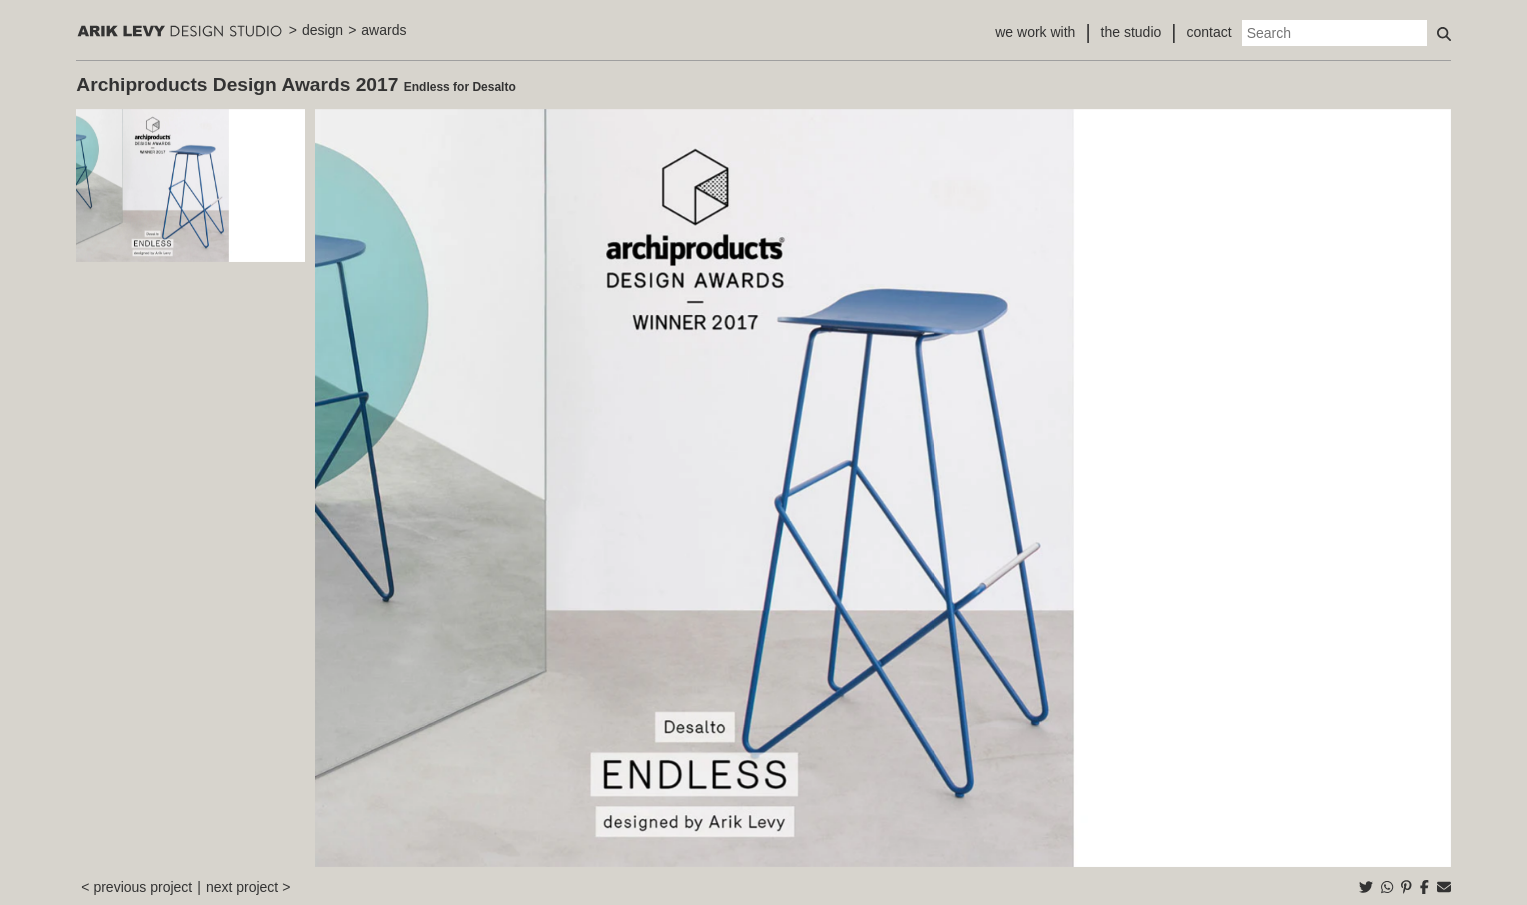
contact (1209, 32)
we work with (1035, 32)
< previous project (136, 887)
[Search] (1334, 33)
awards (383, 30)
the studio (1131, 32)
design (322, 30)
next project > (248, 887)
